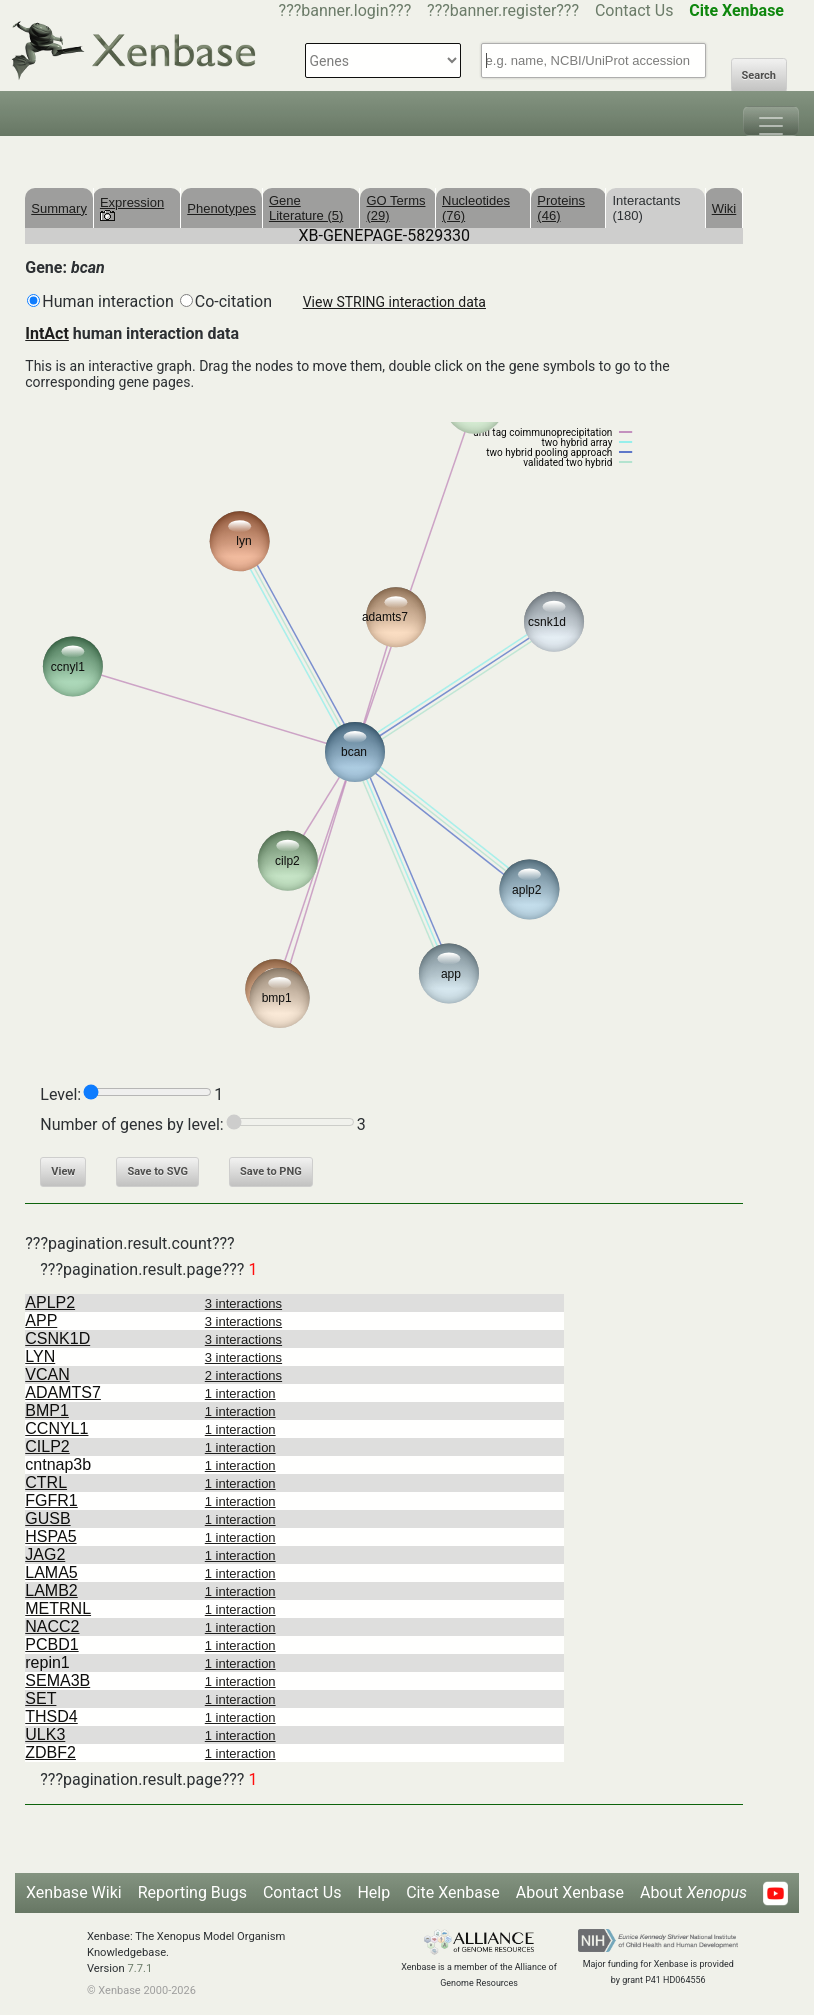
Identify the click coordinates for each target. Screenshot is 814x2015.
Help (373, 1892)
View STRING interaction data (394, 302)
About (693, 1892)
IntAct (47, 333)
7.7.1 (139, 1968)
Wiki (724, 208)
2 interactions (243, 1375)
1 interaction (240, 1393)
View (63, 1171)
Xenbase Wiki (74, 1892)
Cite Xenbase (453, 1892)
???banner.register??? (503, 10)
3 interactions (243, 1303)
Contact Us (634, 10)
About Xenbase (570, 1892)
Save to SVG (157, 1171)
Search (759, 75)
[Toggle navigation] (771, 121)
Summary (59, 208)
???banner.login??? (345, 10)
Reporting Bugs (192, 1892)
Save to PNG (271, 1171)
